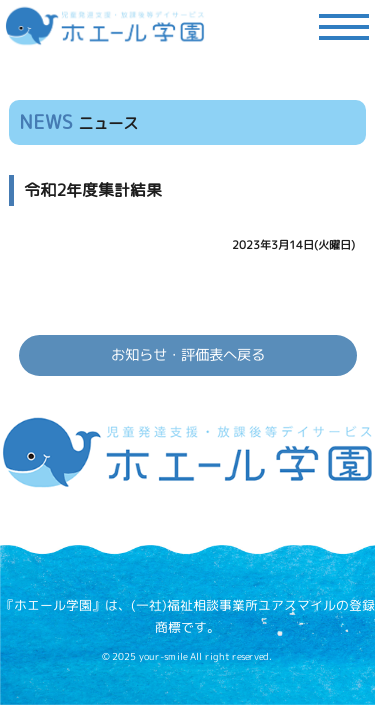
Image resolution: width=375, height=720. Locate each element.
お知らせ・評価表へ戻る (187, 355)
